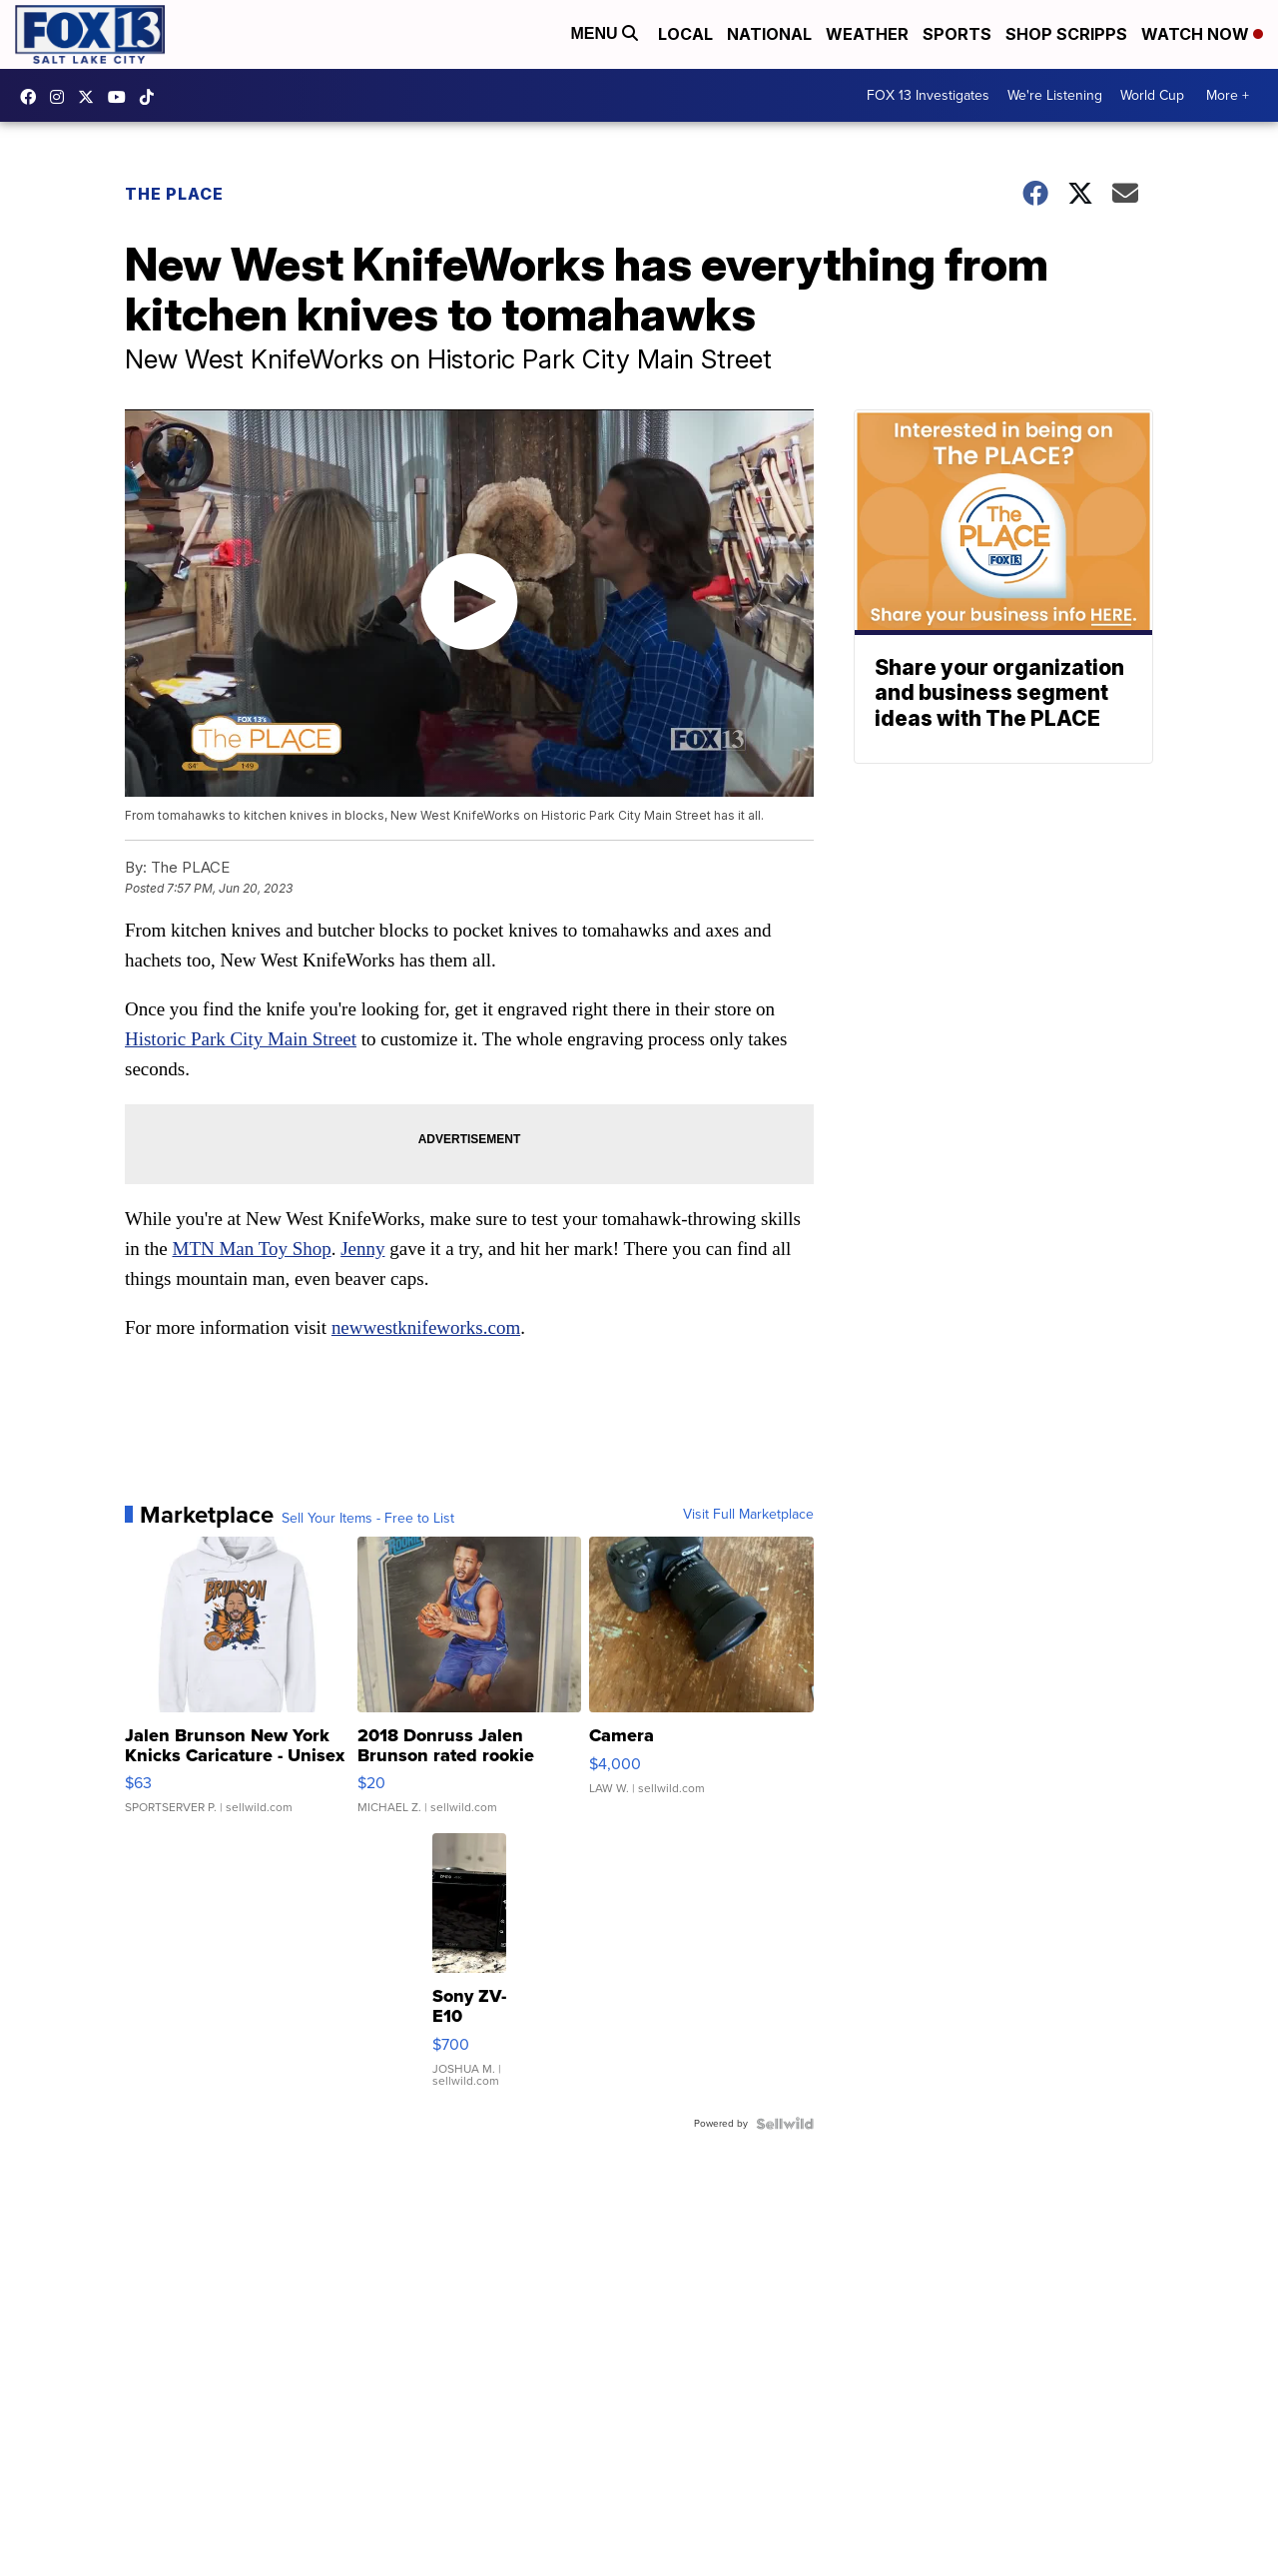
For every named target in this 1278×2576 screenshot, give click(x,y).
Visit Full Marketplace (748, 1515)
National (769, 34)
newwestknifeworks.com (425, 1327)
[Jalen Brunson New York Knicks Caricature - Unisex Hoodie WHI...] (237, 1685)
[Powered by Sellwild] (785, 2124)
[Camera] (701, 1685)
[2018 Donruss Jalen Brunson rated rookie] (469, 1685)
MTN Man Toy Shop (252, 1248)
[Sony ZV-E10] (469, 1970)
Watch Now (1202, 34)
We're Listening (1054, 95)
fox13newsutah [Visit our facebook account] (33, 97)
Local (685, 34)
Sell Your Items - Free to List (368, 1519)
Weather (867, 34)
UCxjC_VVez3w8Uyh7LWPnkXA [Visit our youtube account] (122, 97)
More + (1227, 95)
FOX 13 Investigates (928, 95)
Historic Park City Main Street (240, 1038)
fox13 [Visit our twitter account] (91, 97)
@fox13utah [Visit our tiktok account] (152, 97)
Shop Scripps (1066, 34)
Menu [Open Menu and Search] (604, 33)
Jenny (362, 1248)
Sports (957, 34)
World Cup (1152, 95)
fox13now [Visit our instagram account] (62, 97)
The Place (174, 194)
